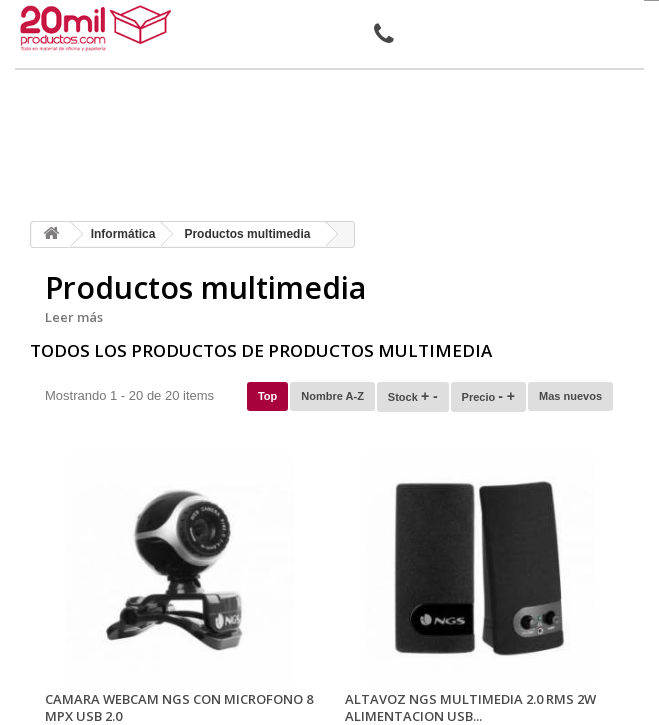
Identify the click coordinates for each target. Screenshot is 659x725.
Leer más (74, 317)
